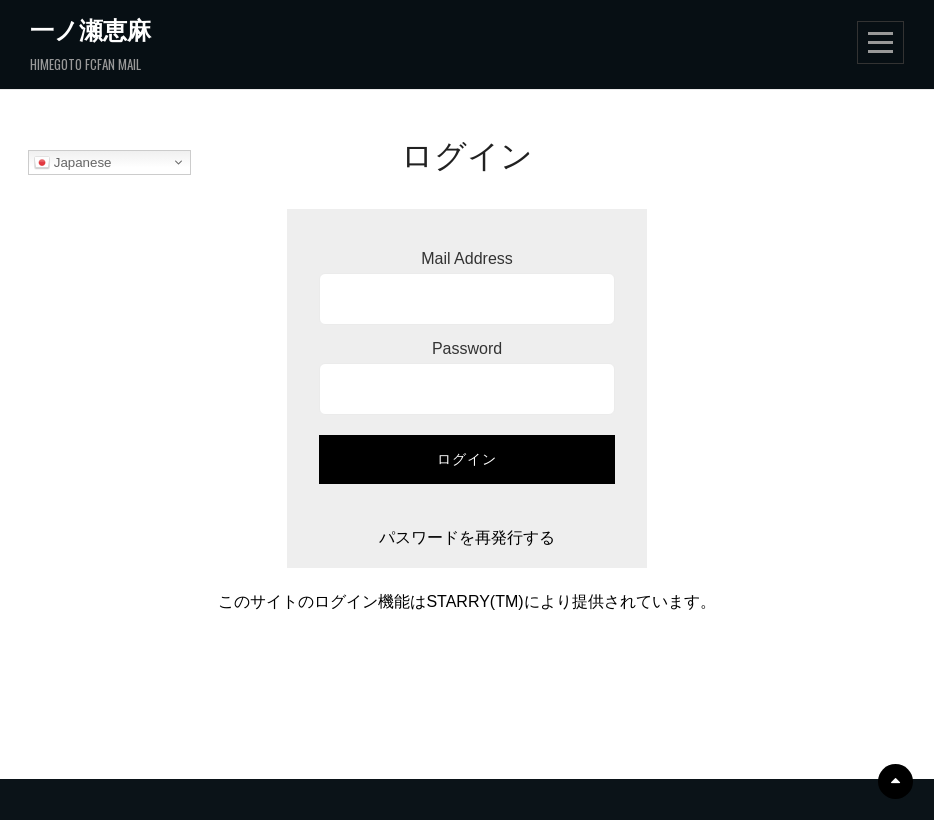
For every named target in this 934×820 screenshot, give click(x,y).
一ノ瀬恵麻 (90, 29)
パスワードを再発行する (467, 537)
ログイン (467, 459)
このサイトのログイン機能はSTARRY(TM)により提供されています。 (466, 601)
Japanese (73, 163)
